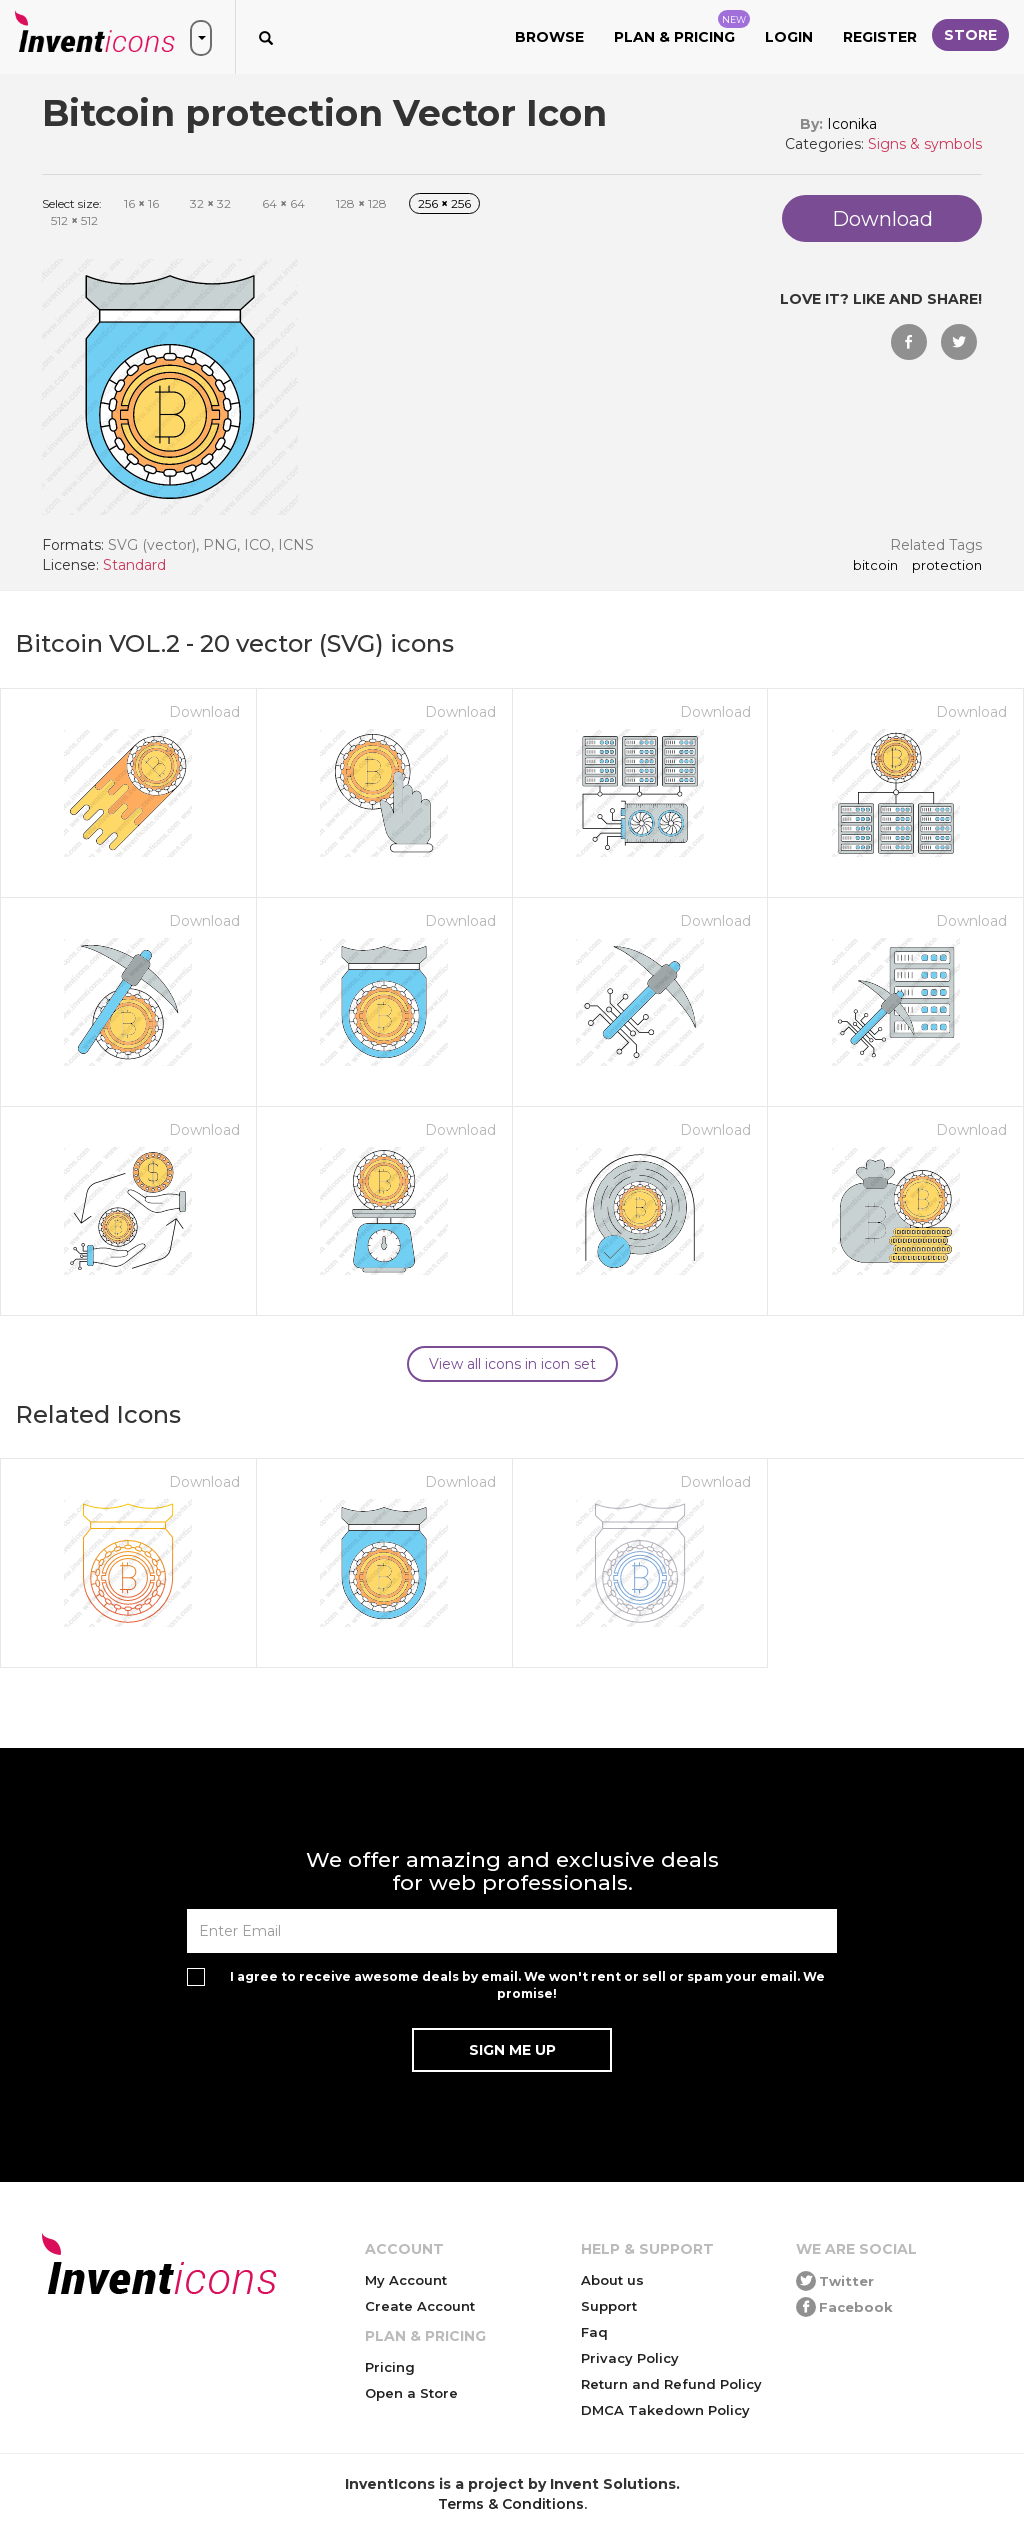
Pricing (390, 2367)
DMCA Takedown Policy (665, 2410)
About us (612, 2280)
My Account (406, 2280)
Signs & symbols (925, 144)
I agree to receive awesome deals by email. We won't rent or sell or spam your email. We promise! (527, 1985)
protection (947, 566)
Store (970, 35)
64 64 (283, 203)
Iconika (852, 124)
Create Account (420, 2306)
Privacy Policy (630, 2358)
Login (789, 37)
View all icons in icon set (512, 1364)
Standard (134, 565)
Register (880, 37)
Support (609, 2306)
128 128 (361, 203)
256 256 (444, 203)
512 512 (74, 220)
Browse (549, 37)
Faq (594, 2332)
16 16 (141, 203)
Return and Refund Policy (671, 2384)
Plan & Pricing (682, 28)
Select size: (72, 203)
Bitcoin (875, 566)
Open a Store (411, 2393)
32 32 (210, 203)
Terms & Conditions (511, 2504)
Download (204, 712)
